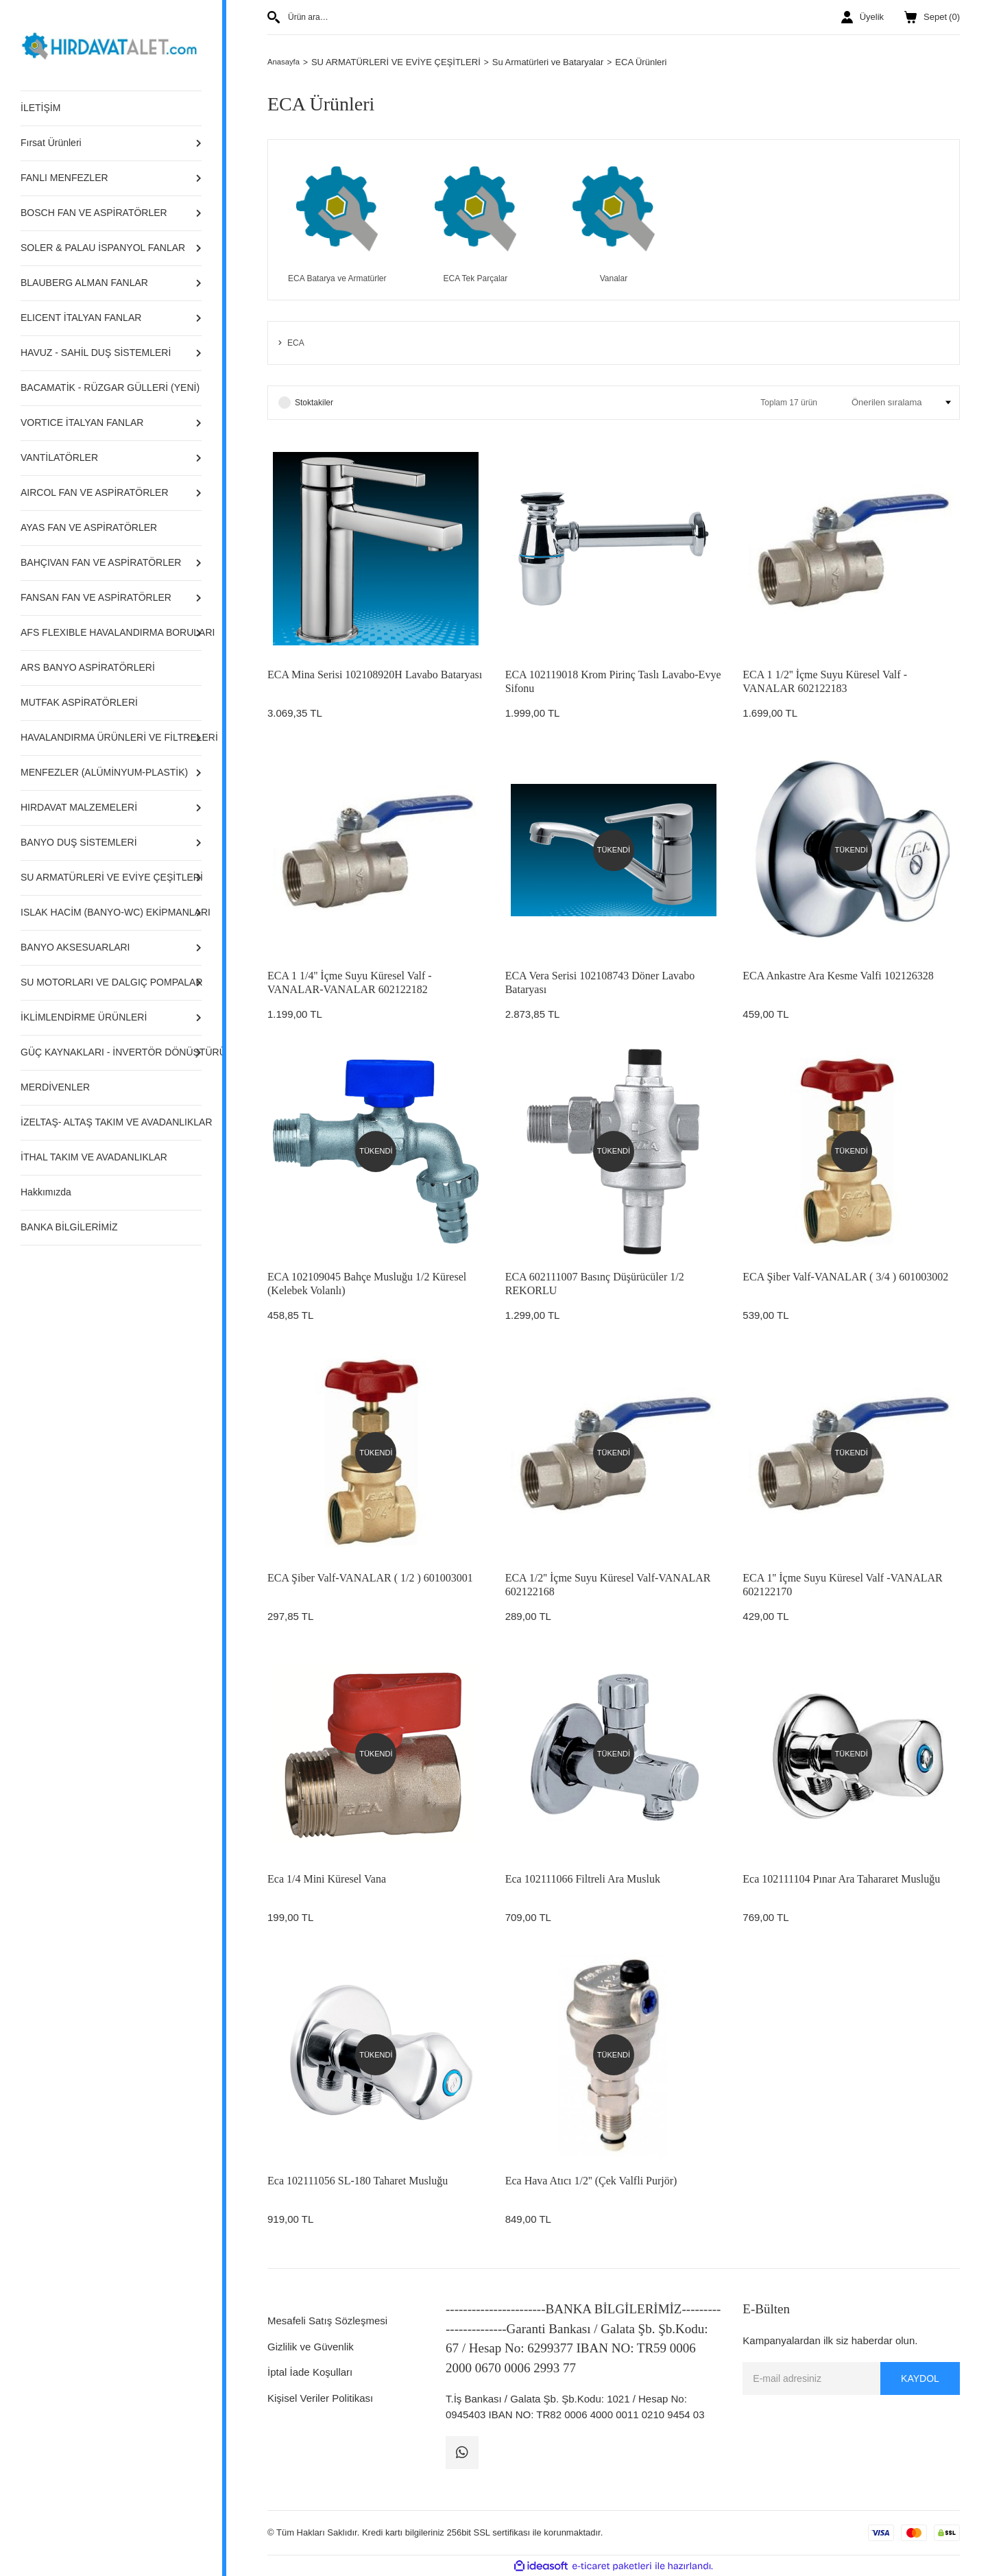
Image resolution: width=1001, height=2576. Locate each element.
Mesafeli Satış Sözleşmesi (327, 2320)
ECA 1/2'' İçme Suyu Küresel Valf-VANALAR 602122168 (608, 1584)
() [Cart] (932, 17)
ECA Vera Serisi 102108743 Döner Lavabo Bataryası (600, 982)
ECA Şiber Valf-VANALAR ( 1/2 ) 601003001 (370, 1578)
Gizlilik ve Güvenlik (310, 2346)
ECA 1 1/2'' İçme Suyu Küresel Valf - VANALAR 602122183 (825, 681)
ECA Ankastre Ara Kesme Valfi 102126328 (838, 975)
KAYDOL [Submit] (920, 2378)
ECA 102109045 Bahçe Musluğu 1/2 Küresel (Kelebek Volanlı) (366, 1283)
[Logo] (111, 44)
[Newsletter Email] (851, 2378)
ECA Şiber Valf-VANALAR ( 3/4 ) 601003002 (845, 1277)
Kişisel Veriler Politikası (320, 2398)
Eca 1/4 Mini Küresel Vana (326, 1879)
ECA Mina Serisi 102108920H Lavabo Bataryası (374, 674)
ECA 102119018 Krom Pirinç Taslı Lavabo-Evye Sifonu (613, 681)
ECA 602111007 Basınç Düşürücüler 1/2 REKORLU (594, 1283)
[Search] (435, 17)
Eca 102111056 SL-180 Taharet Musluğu (357, 2180)
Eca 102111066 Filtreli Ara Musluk (582, 1879)
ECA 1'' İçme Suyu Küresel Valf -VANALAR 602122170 (842, 1584)
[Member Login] (862, 17)
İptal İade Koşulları (309, 2372)
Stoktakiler (314, 402)
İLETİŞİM (40, 107)
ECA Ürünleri (646, 62)
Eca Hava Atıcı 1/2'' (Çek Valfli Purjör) (591, 2180)
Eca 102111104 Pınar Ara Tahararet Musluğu (841, 1879)
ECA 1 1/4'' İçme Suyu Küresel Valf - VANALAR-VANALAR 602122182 (349, 982)
